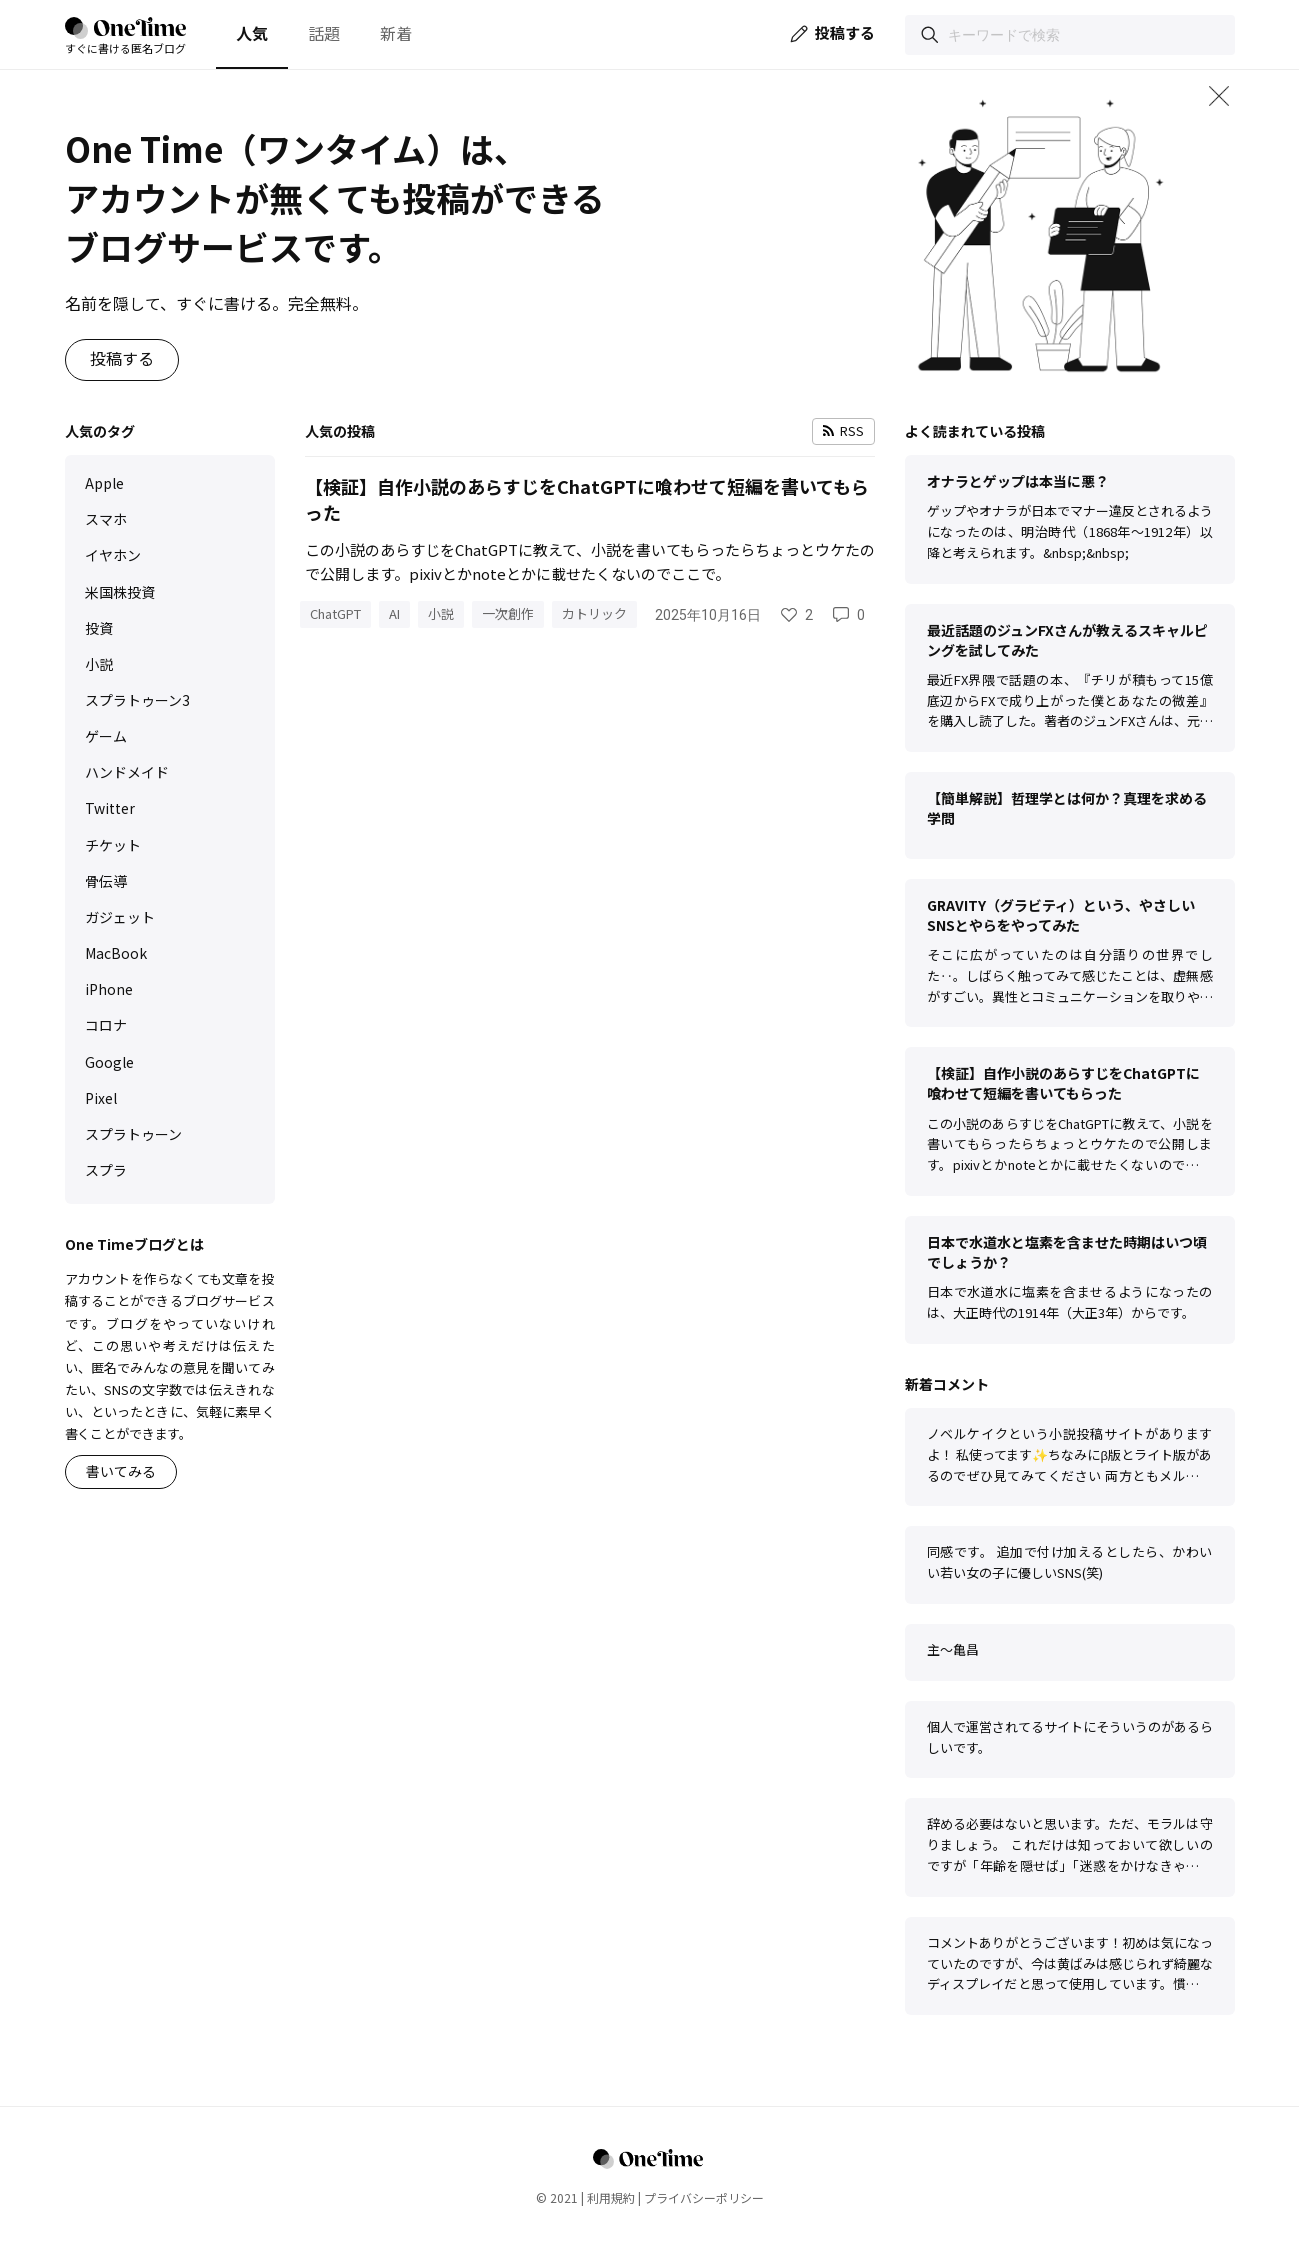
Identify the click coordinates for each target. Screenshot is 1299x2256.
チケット (113, 845)
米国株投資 (120, 592)
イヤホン (113, 555)
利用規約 (611, 2197)
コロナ (106, 1025)
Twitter (110, 808)
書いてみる (121, 1471)
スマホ (106, 519)
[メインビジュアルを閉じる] (1219, 96)
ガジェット (120, 917)
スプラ (106, 1170)
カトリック (594, 613)
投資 (99, 628)
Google (109, 1062)
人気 (252, 33)
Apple (104, 483)
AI (394, 613)
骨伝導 (106, 881)
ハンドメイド (127, 772)
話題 (324, 33)
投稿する (122, 358)
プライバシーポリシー (704, 2197)
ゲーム (106, 736)
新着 (396, 33)
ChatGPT (335, 613)
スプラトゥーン (133, 1134)
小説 (99, 664)
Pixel (101, 1098)
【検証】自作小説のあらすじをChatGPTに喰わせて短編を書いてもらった (587, 499)
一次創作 (508, 613)
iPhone (109, 989)
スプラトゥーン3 (137, 700)
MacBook (116, 953)
